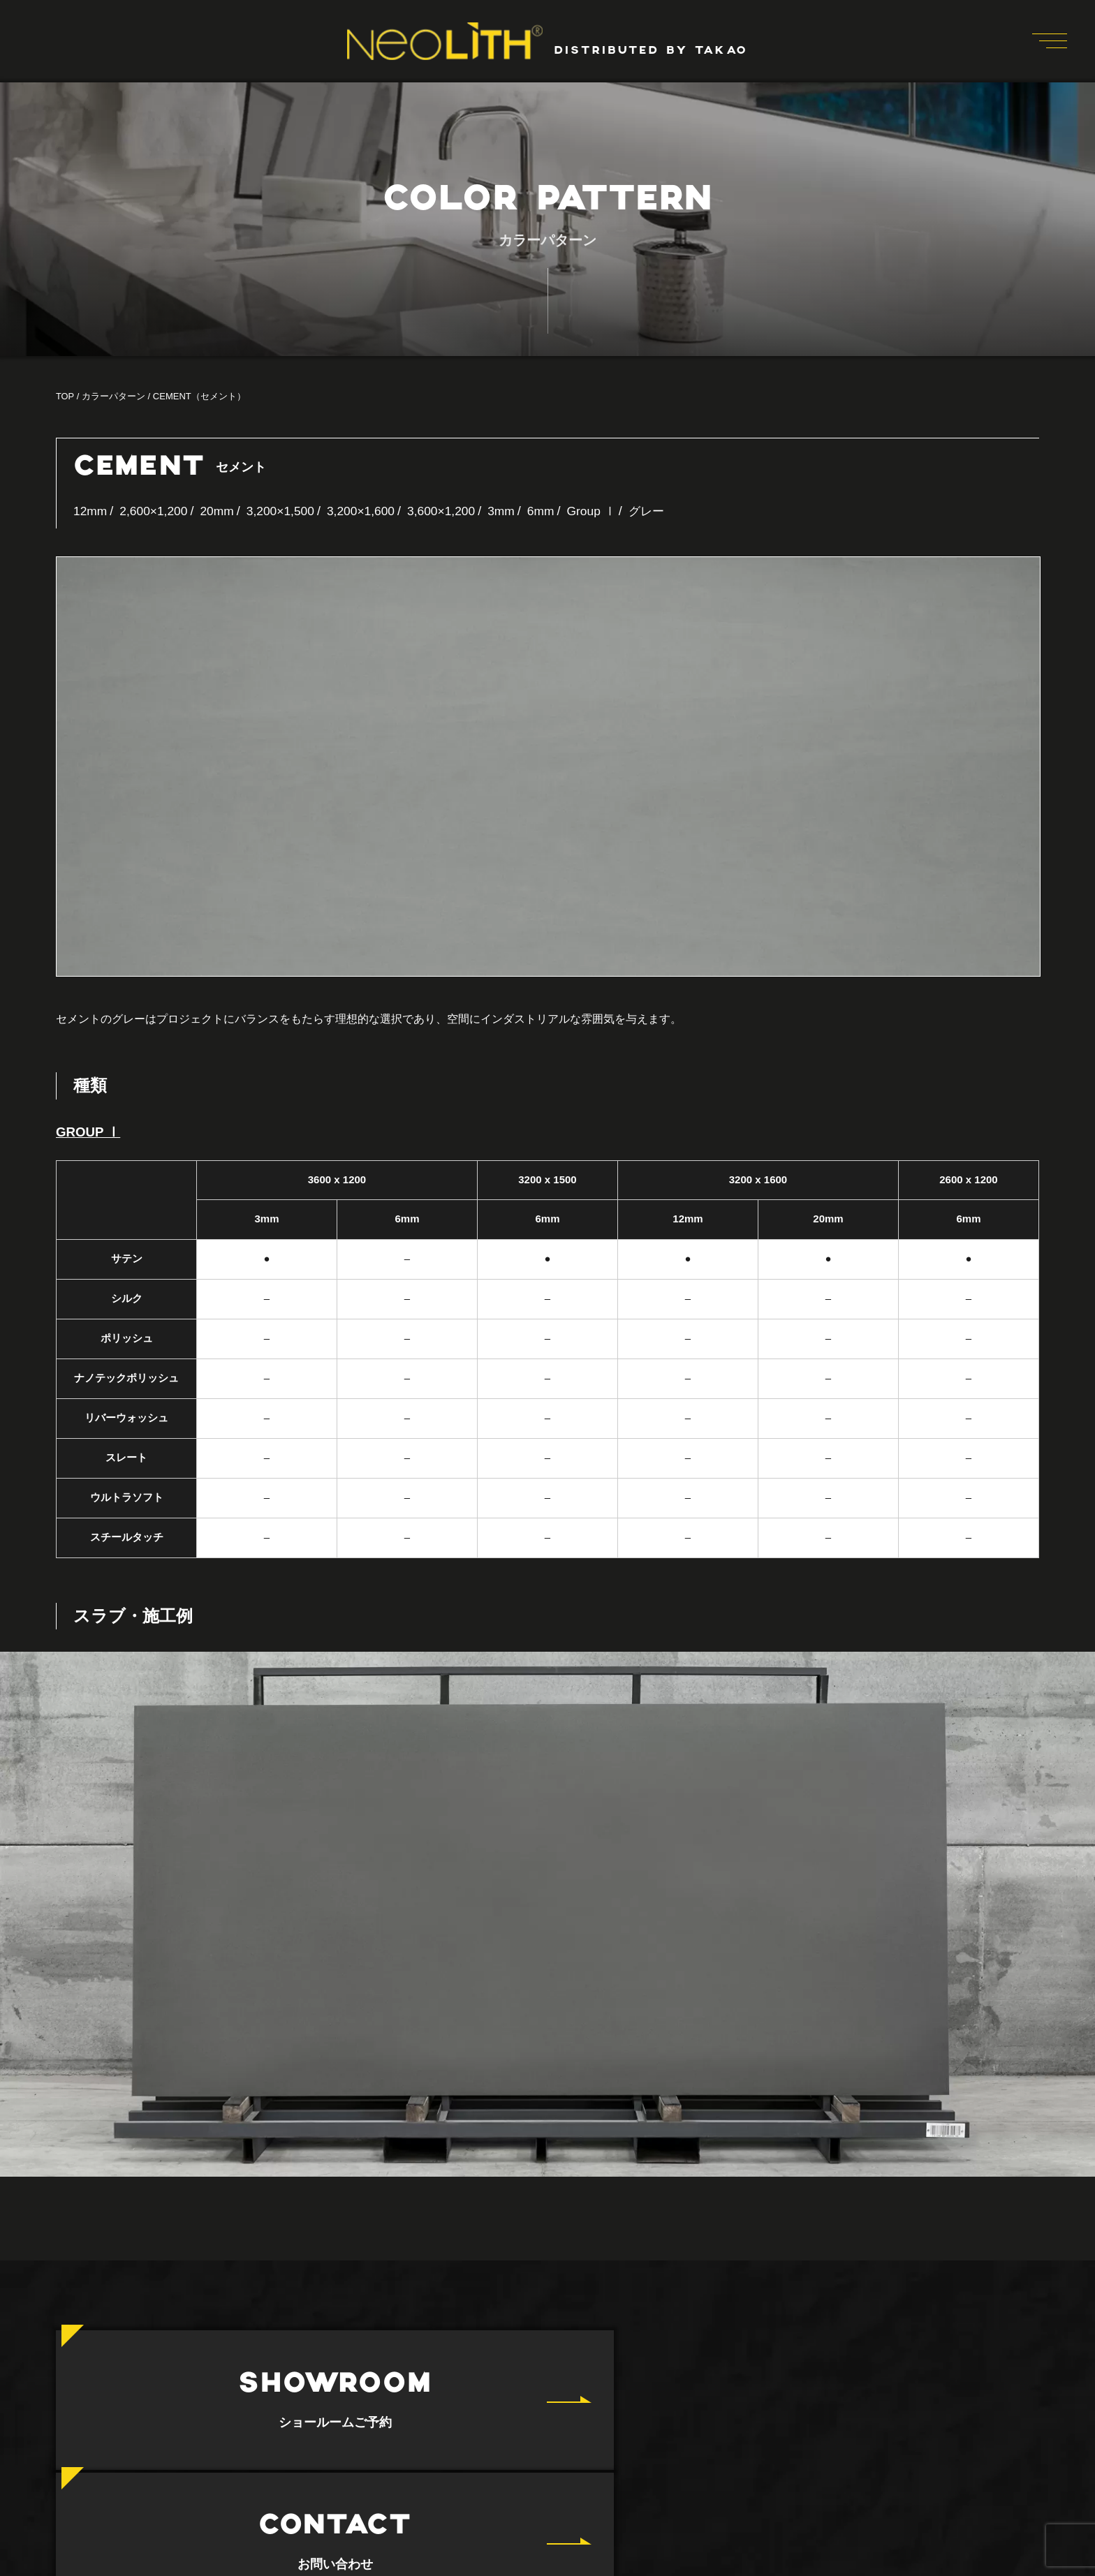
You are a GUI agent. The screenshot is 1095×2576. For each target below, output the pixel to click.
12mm (90, 511)
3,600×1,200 (452, 511)
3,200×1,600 (369, 511)
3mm (514, 511)
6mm (554, 511)
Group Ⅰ (606, 511)
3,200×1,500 (286, 511)
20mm (221, 511)
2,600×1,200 (156, 511)
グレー (663, 511)
